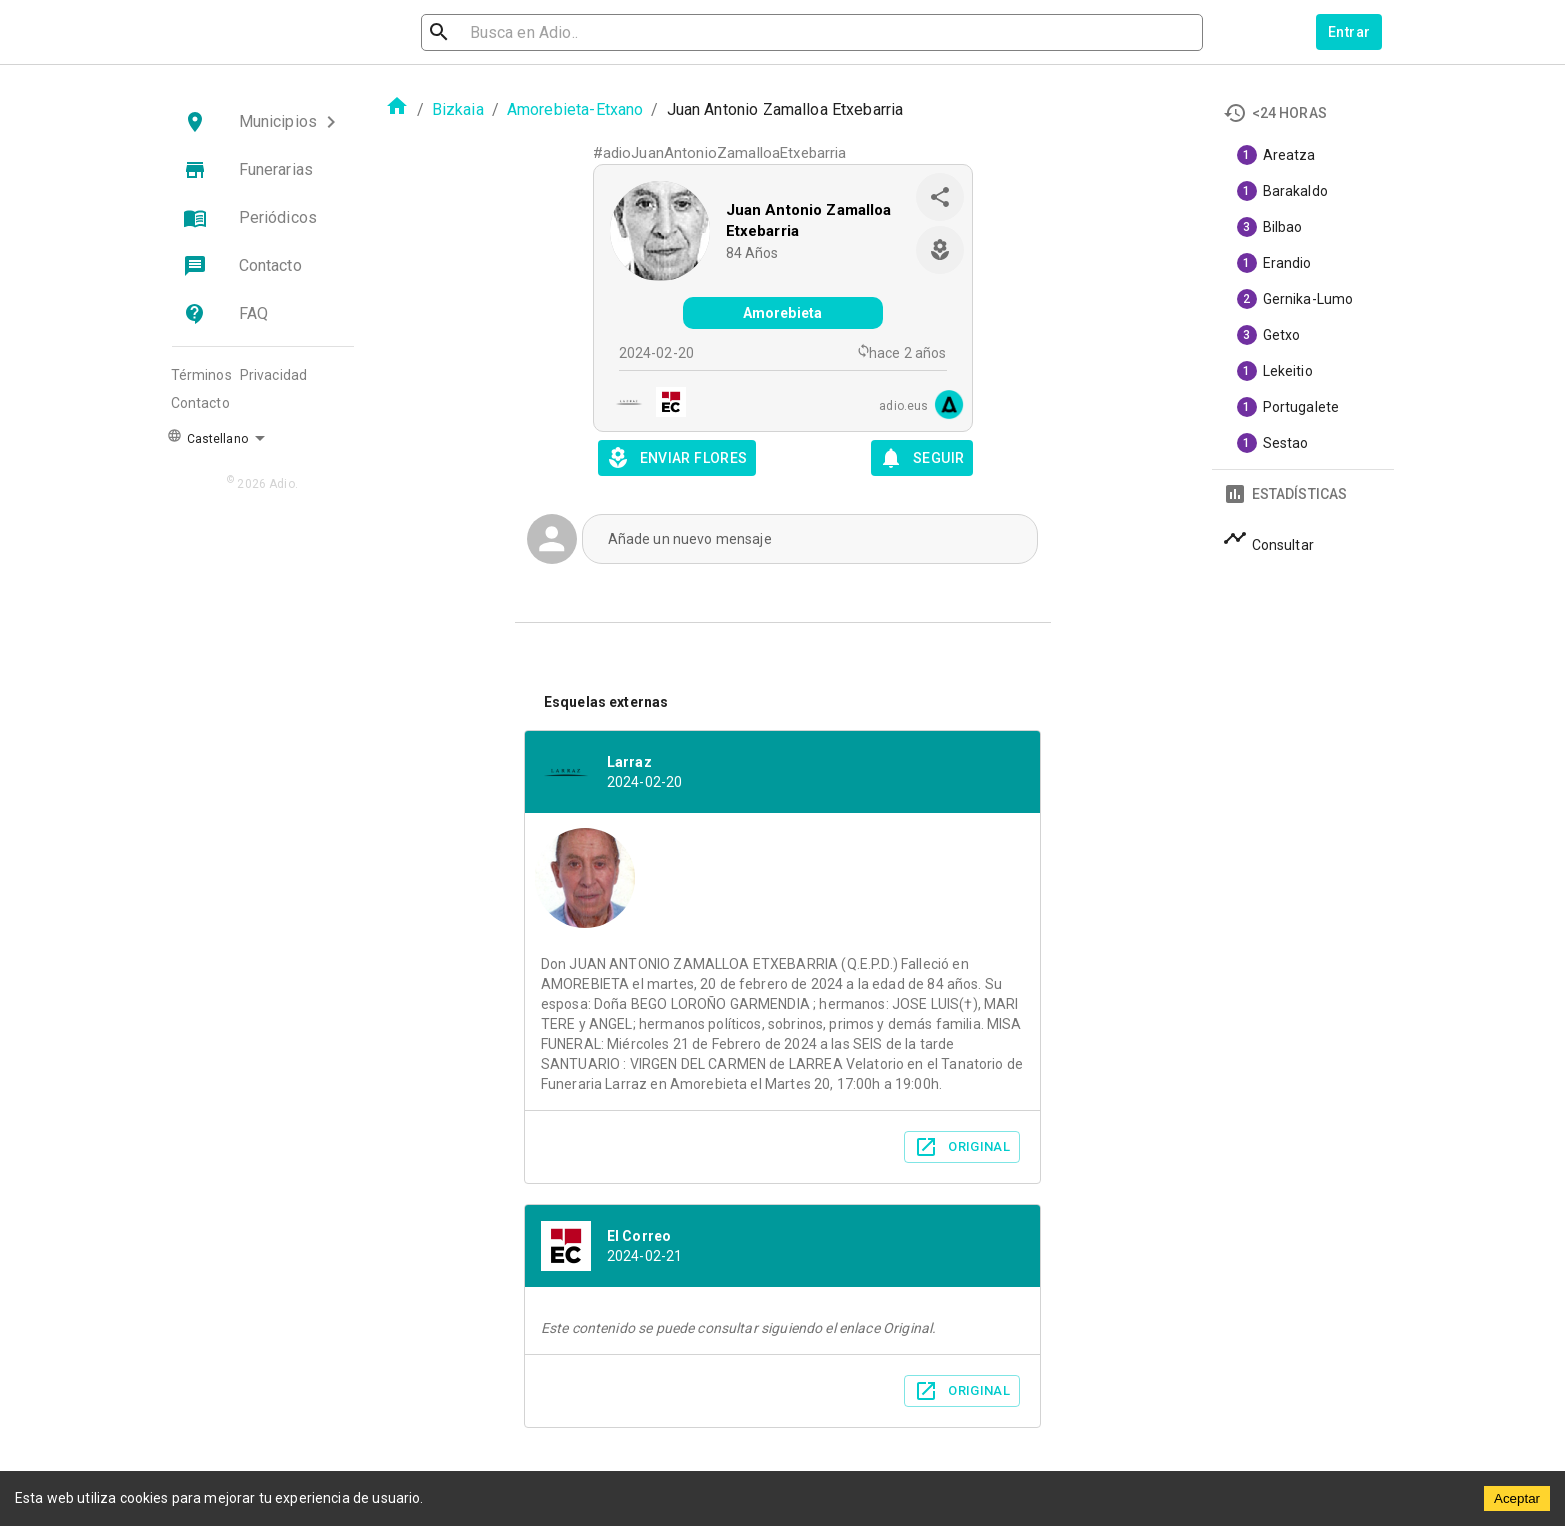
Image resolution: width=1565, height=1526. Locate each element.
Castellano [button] (207, 437)
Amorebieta (783, 313)
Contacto (200, 403)
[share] (940, 197)
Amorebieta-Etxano (575, 109)
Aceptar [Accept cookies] (1517, 1498)
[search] (529, 32)
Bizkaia (458, 109)
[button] (263, 122)
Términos (201, 375)
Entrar (1349, 32)
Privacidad (274, 375)
